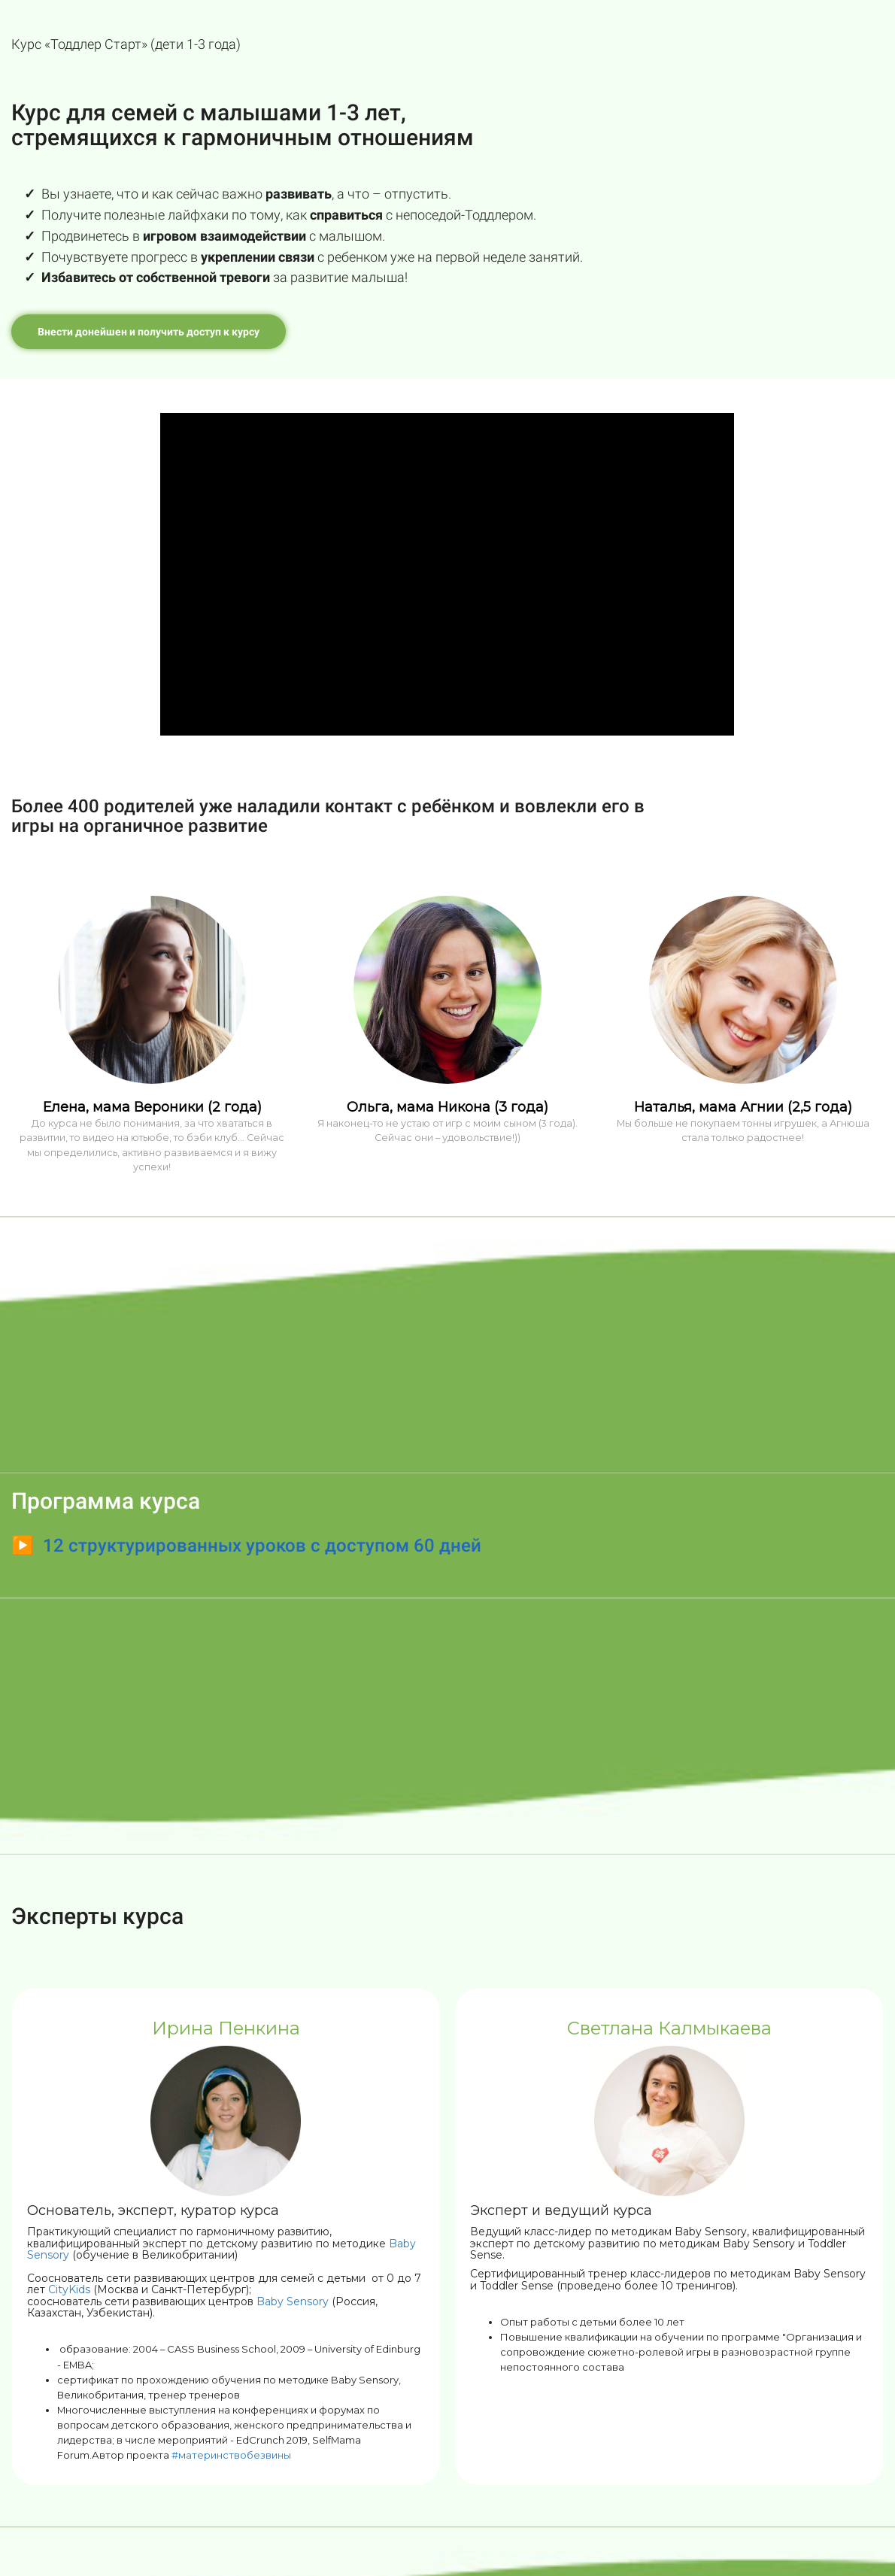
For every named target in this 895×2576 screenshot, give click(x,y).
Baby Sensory (292, 2301)
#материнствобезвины (231, 2455)
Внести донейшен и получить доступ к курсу (148, 332)
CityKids (69, 2289)
